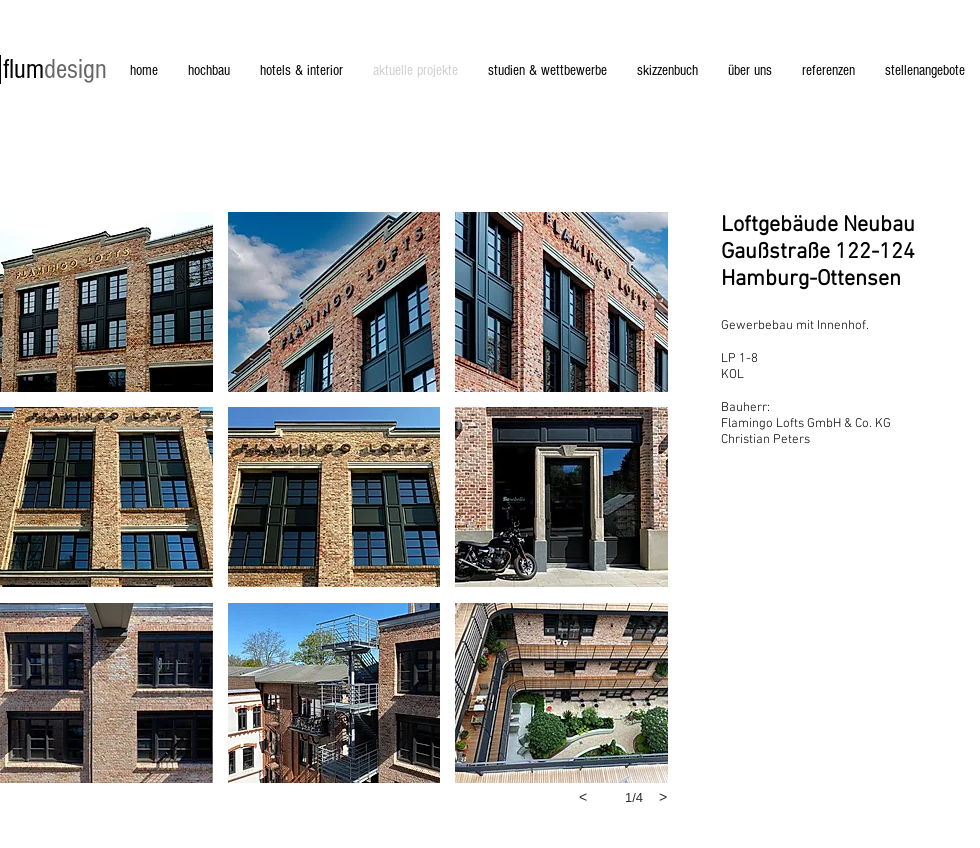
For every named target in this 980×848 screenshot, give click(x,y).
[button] (106, 302)
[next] (663, 797)
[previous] (583, 797)
